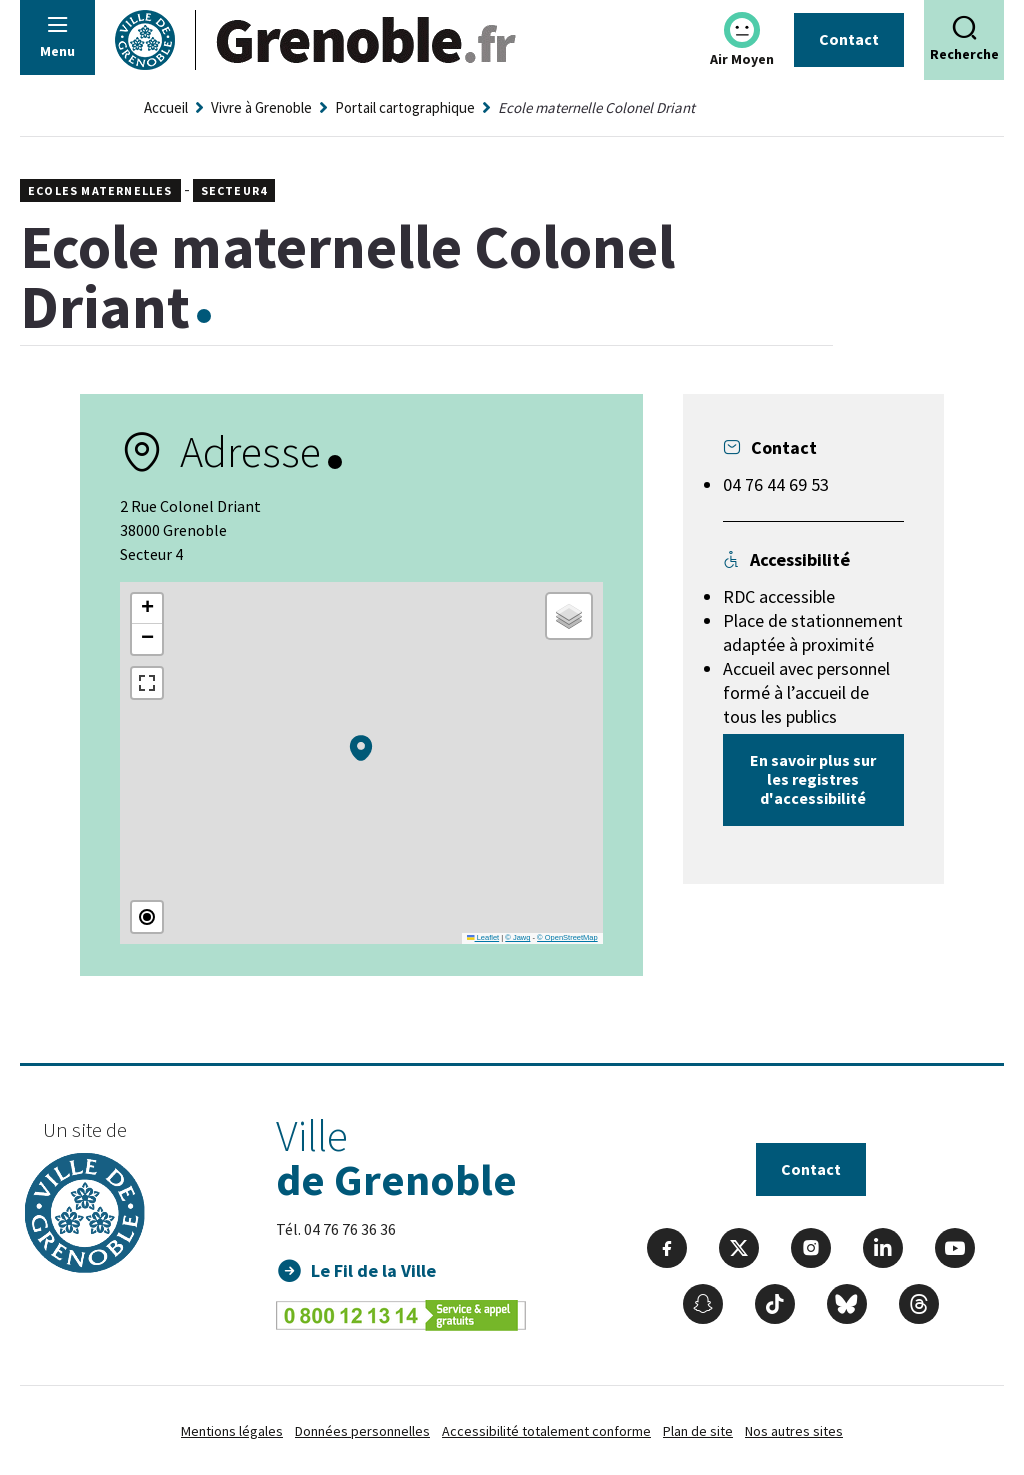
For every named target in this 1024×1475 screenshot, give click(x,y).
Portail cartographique (405, 107)
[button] (361, 748)
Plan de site (698, 1431)
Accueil (166, 107)
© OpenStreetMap (567, 937)
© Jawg (517, 937)
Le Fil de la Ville (373, 1270)
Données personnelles (362, 1431)
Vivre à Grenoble (261, 107)
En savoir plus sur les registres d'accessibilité (813, 779)
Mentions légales (232, 1431)
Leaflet (483, 937)
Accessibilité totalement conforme (546, 1431)
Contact (849, 39)
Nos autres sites (794, 1431)
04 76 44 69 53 (776, 484)
